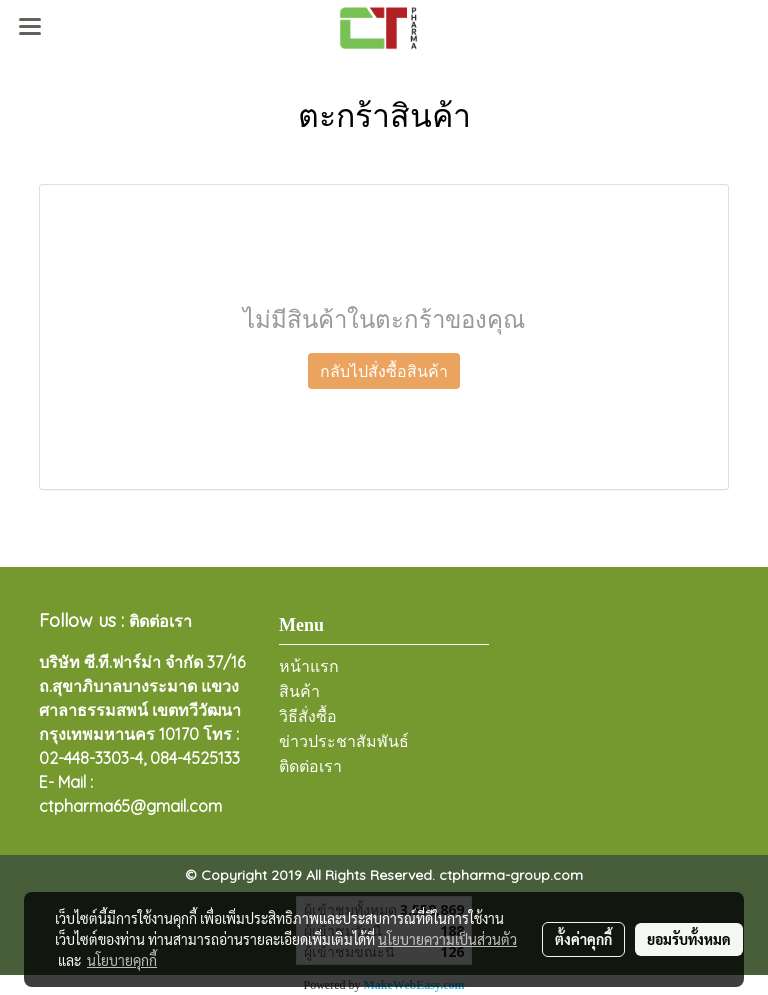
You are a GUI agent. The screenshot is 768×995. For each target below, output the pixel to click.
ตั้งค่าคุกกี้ (583, 939)
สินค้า (299, 691)
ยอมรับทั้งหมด (689, 939)
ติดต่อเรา (310, 766)
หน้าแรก (309, 666)
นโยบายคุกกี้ (122, 960)
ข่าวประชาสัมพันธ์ (344, 741)
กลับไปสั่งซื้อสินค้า (384, 371)
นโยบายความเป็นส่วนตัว (447, 939)
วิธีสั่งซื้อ (308, 716)
